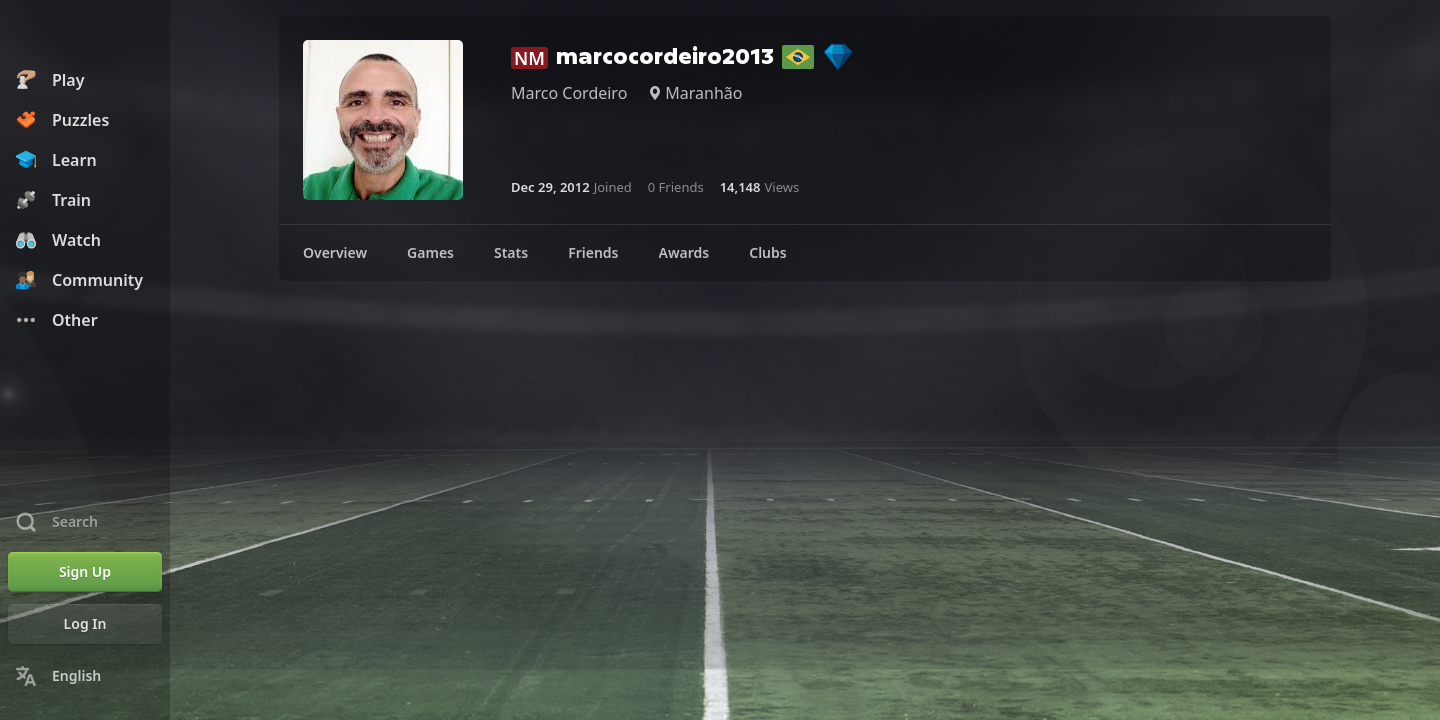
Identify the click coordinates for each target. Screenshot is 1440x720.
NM (529, 58)
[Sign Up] (85, 572)
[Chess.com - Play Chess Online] (85, 34)
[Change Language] (85, 676)
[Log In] (85, 624)
